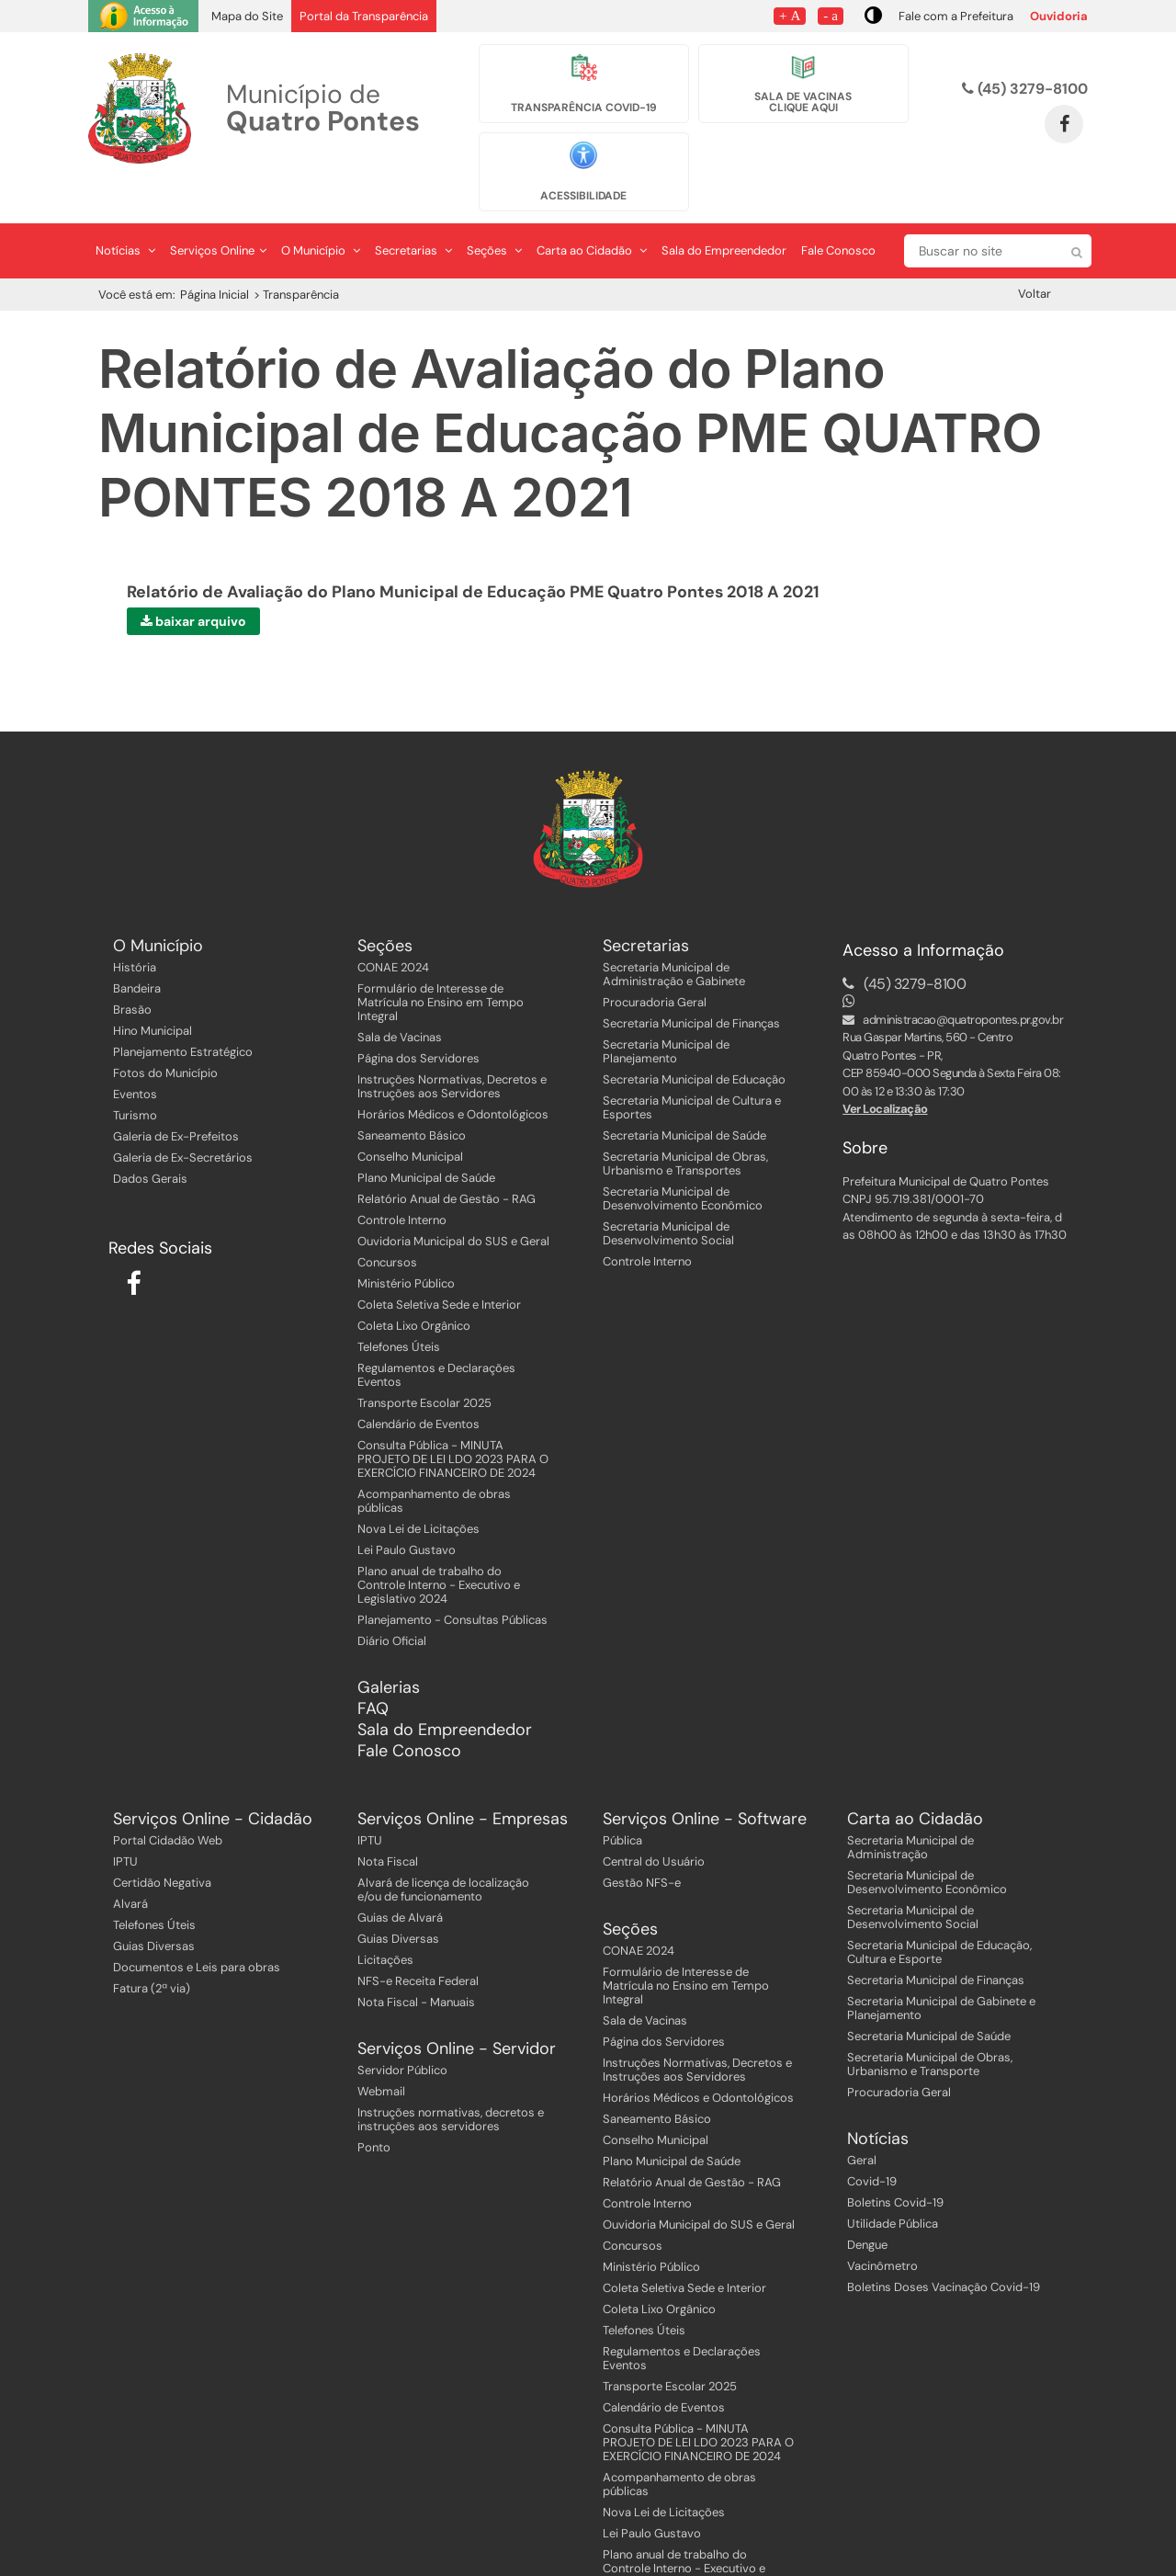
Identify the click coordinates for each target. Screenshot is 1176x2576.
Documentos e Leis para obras (196, 1928)
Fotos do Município (165, 1034)
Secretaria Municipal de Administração (910, 1808)
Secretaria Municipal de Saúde (684, 1097)
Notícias (125, 212)
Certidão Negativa (162, 1844)
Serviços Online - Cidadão (212, 1780)
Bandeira (137, 950)
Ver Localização (885, 1071)
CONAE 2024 (393, 929)
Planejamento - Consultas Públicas (452, 1581)
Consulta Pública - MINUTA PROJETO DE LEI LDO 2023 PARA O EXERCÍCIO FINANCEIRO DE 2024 (452, 1420)
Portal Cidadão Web (167, 1802)
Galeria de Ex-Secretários (183, 1119)
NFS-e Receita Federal (418, 1942)
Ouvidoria (1059, 16)
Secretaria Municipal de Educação (694, 1041)
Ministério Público (406, 1245)
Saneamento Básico (411, 1097)
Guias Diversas (154, 1907)
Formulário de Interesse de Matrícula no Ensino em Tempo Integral (440, 963)
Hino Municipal (152, 992)
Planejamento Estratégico (183, 1013)
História (134, 929)
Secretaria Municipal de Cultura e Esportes (692, 1069)
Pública (622, 1802)
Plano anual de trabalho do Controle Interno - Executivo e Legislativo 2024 (438, 1546)
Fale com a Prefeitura (956, 16)
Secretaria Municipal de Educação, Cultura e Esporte (939, 1913)
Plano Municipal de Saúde (426, 1139)
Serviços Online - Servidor (456, 2010)
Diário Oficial (391, 1602)
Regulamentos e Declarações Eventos (436, 1336)
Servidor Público (402, 2031)
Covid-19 (872, 2143)
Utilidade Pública (892, 2185)
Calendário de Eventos (418, 1385)
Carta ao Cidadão (592, 212)
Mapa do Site (247, 16)
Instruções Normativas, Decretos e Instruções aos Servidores (452, 1047)
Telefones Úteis (398, 1308)
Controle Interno (402, 1181)
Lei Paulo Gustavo (406, 1511)
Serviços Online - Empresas (462, 1780)
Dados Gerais (150, 1140)
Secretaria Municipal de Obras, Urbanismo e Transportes (685, 1125)
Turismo (135, 1077)
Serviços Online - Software (705, 1780)
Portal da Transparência (364, 16)
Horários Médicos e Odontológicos (452, 1076)
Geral (861, 2121)
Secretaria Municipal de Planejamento (666, 1013)
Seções (494, 212)
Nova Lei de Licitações (418, 1490)
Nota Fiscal (387, 1823)
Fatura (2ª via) (151, 1950)
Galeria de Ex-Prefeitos (176, 1098)
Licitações (385, 1921)
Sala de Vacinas (399, 998)
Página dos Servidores (418, 1020)
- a (830, 15)
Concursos (387, 1224)
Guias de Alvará (400, 1879)
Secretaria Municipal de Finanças (691, 985)
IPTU (125, 1823)
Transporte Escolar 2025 (424, 1364)
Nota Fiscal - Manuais (416, 1963)
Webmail (381, 2053)
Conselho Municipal (410, 1118)
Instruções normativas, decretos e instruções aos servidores (450, 2080)
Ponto (373, 2109)
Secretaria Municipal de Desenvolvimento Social (668, 1195)
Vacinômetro (882, 2227)
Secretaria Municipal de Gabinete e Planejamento (941, 1969)
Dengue (867, 2206)
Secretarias (413, 212)
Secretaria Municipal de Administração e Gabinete (674, 935)
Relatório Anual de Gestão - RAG (446, 1160)
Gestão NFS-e (642, 1844)
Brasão (132, 971)
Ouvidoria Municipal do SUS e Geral (453, 1202)
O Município (320, 212)
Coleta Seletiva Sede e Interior (439, 1266)
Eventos (135, 1055)
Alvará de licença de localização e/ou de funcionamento (443, 1851)
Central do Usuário (654, 1823)
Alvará (130, 1865)
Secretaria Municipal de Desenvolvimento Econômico (683, 1160)
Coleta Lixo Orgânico (413, 1287)
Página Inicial (214, 256)
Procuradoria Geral (655, 963)
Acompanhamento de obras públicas (434, 1462)
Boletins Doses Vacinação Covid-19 (943, 2248)
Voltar (1034, 255)
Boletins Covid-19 (895, 2164)
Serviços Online (218, 212)
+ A (789, 15)
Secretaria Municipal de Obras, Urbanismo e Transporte (929, 2025)
